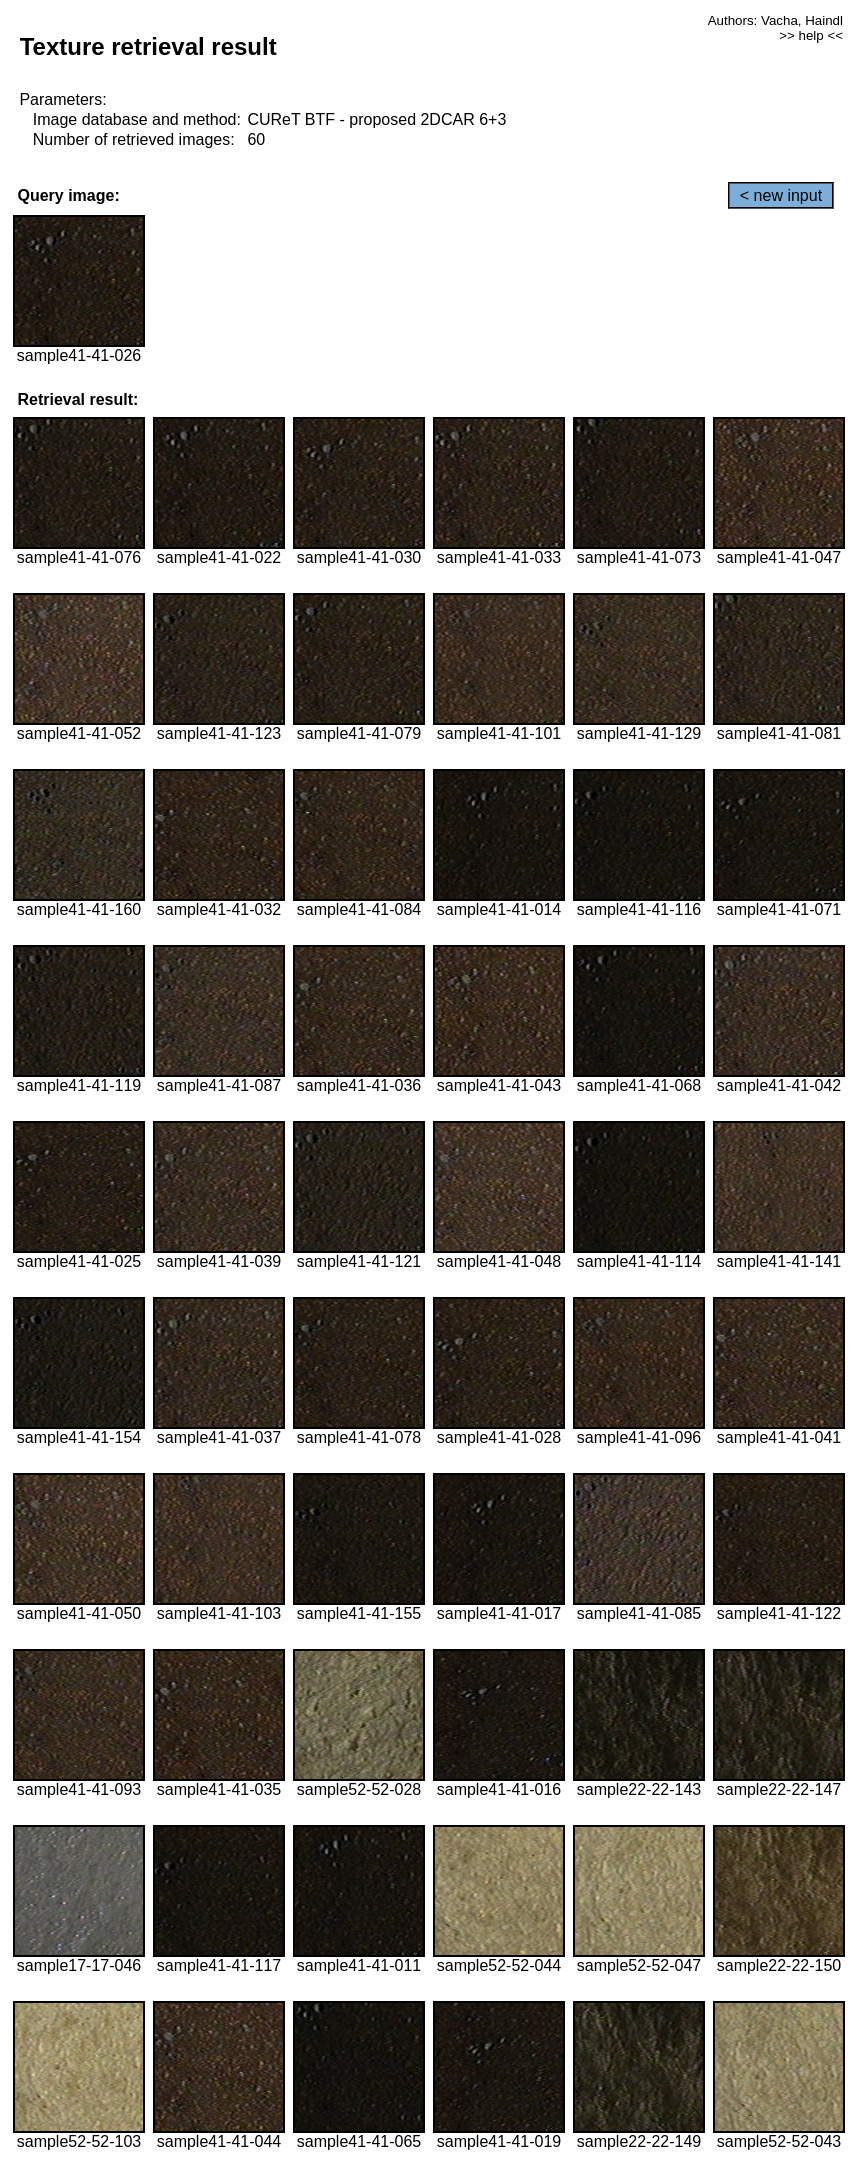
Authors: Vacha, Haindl (775, 20)
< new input (781, 195)
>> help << (811, 35)
